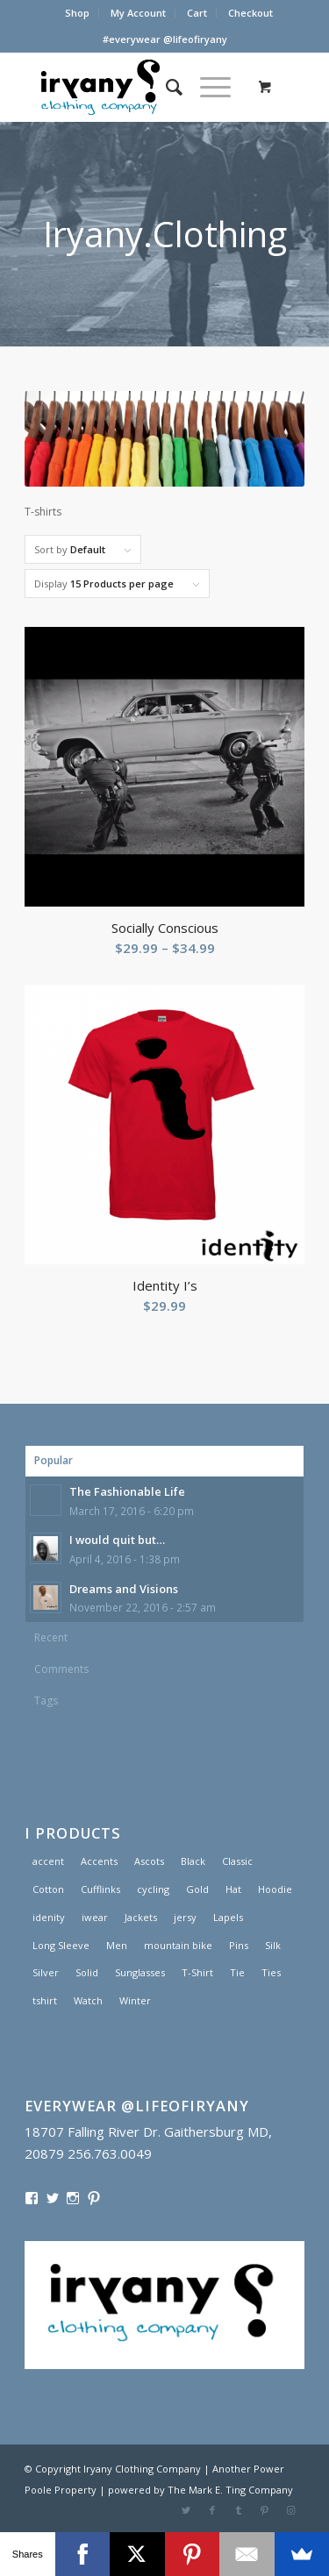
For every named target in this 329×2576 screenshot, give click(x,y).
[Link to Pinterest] (265, 2510)
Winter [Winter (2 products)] (135, 2000)
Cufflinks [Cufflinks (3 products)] (100, 1889)
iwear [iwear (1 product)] (95, 1917)
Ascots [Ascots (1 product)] (149, 1861)
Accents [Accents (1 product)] (99, 1861)
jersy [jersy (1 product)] (185, 1917)
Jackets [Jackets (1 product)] (141, 1917)
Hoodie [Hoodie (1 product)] (275, 1889)
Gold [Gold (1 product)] (197, 1889)
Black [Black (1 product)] (193, 1861)
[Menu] (206, 87)
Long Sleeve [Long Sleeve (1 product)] (60, 1945)
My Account (138, 12)
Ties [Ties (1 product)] (271, 1972)
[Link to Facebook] (212, 2510)
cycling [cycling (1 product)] (153, 1889)
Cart (197, 12)
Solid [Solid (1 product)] (86, 1972)
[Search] (165, 87)
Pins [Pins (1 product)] (238, 1945)
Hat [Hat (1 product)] (233, 1889)
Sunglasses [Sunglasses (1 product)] (140, 1972)
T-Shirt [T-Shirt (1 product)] (197, 1972)
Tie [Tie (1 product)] (237, 1972)
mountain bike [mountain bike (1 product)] (178, 1945)
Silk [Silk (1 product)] (273, 1945)
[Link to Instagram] (291, 2510)
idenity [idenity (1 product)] (48, 1917)
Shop (77, 12)
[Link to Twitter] (186, 2510)
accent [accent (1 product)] (48, 1861)
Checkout (250, 12)
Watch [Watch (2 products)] (88, 2000)
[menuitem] (77, 13)
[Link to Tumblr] (238, 2510)
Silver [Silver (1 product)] (45, 1972)
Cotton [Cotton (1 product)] (48, 1889)
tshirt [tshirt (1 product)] (44, 2000)
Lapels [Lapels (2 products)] (228, 1917)
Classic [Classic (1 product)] (237, 1861)
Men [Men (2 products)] (116, 1945)
